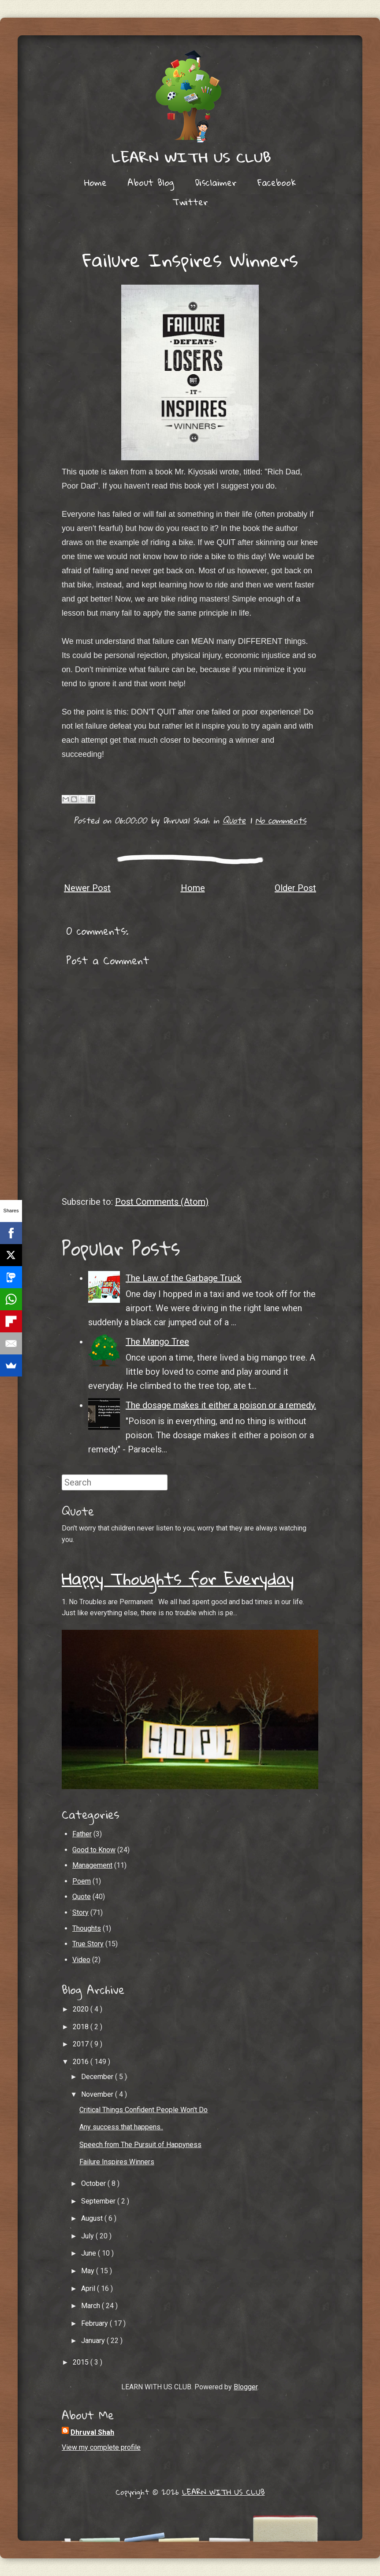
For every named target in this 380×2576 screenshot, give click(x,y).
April (89, 2288)
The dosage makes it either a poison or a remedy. (221, 1405)
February (95, 2323)
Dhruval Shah (92, 2432)
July (88, 2236)
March (91, 2305)
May (88, 2271)
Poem (81, 1881)
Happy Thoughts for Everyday (178, 1578)
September (99, 2201)
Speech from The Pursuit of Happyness (140, 2144)
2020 (81, 2009)
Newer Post (87, 888)
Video (81, 1960)
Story (80, 1912)
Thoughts (86, 1928)
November (98, 2094)
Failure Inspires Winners (190, 259)
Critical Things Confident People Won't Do (143, 2110)
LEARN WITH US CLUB (223, 2492)
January (94, 2340)
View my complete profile (101, 2447)
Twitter (190, 201)
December (98, 2076)
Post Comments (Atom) (162, 1201)
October (94, 2183)
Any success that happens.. (121, 2127)
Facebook (276, 182)
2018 (81, 2027)
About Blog (150, 182)
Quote (234, 820)
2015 (81, 2362)
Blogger (245, 2387)
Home (95, 182)
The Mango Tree (157, 1341)
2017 (81, 2044)
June (89, 2253)
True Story (88, 1944)
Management (92, 1865)
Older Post (295, 888)
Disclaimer (216, 182)
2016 (81, 2061)
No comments (280, 820)
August (92, 2218)
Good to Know (93, 1850)
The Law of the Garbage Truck (184, 1278)
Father (82, 1834)
